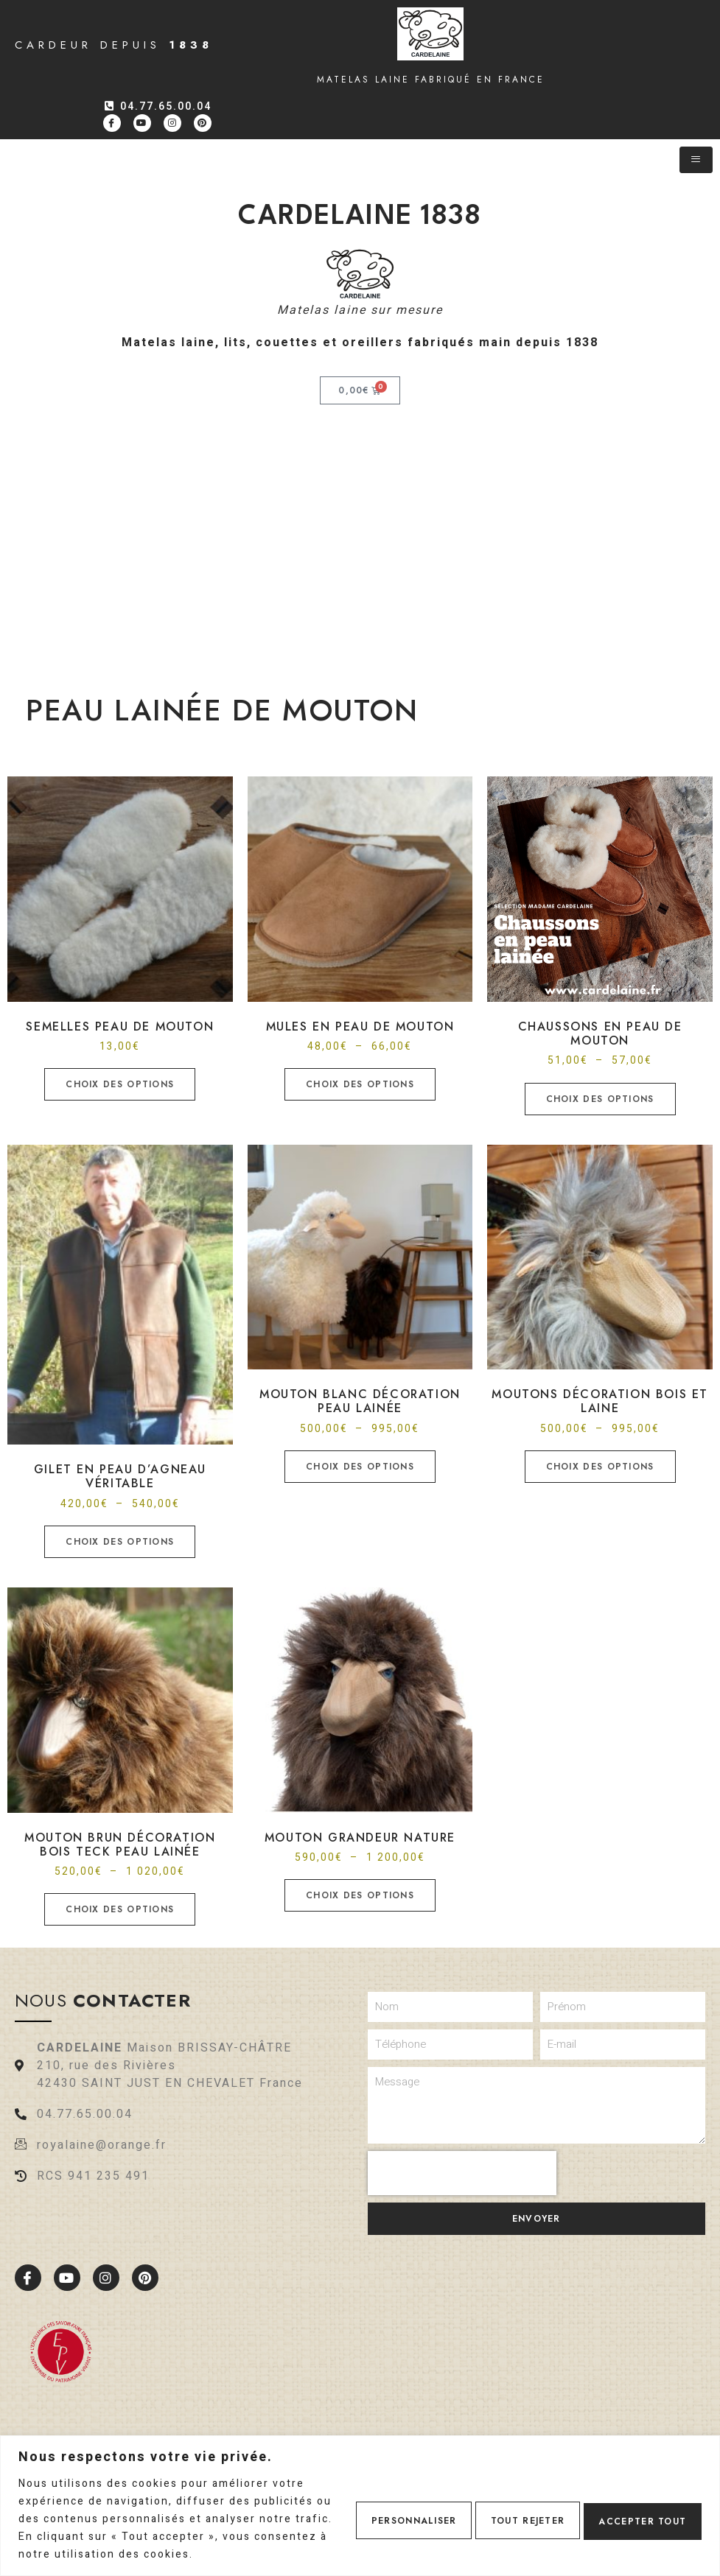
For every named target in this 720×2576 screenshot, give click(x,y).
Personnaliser (379, 2510)
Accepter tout (636, 2510)
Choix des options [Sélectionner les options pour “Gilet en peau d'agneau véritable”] (120, 1541)
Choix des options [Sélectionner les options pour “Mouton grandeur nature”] (360, 1895)
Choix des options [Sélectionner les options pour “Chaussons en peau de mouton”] (600, 1099)
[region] (360, 2497)
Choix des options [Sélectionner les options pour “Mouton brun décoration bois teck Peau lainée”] (120, 1909)
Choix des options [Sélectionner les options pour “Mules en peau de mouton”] (360, 1084)
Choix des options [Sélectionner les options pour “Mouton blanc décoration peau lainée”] (360, 1466)
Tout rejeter (506, 2510)
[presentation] (462, 2173)
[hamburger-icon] (696, 160)
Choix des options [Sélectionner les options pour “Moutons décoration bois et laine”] (600, 1466)
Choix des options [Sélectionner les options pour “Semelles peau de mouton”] (120, 1084)
